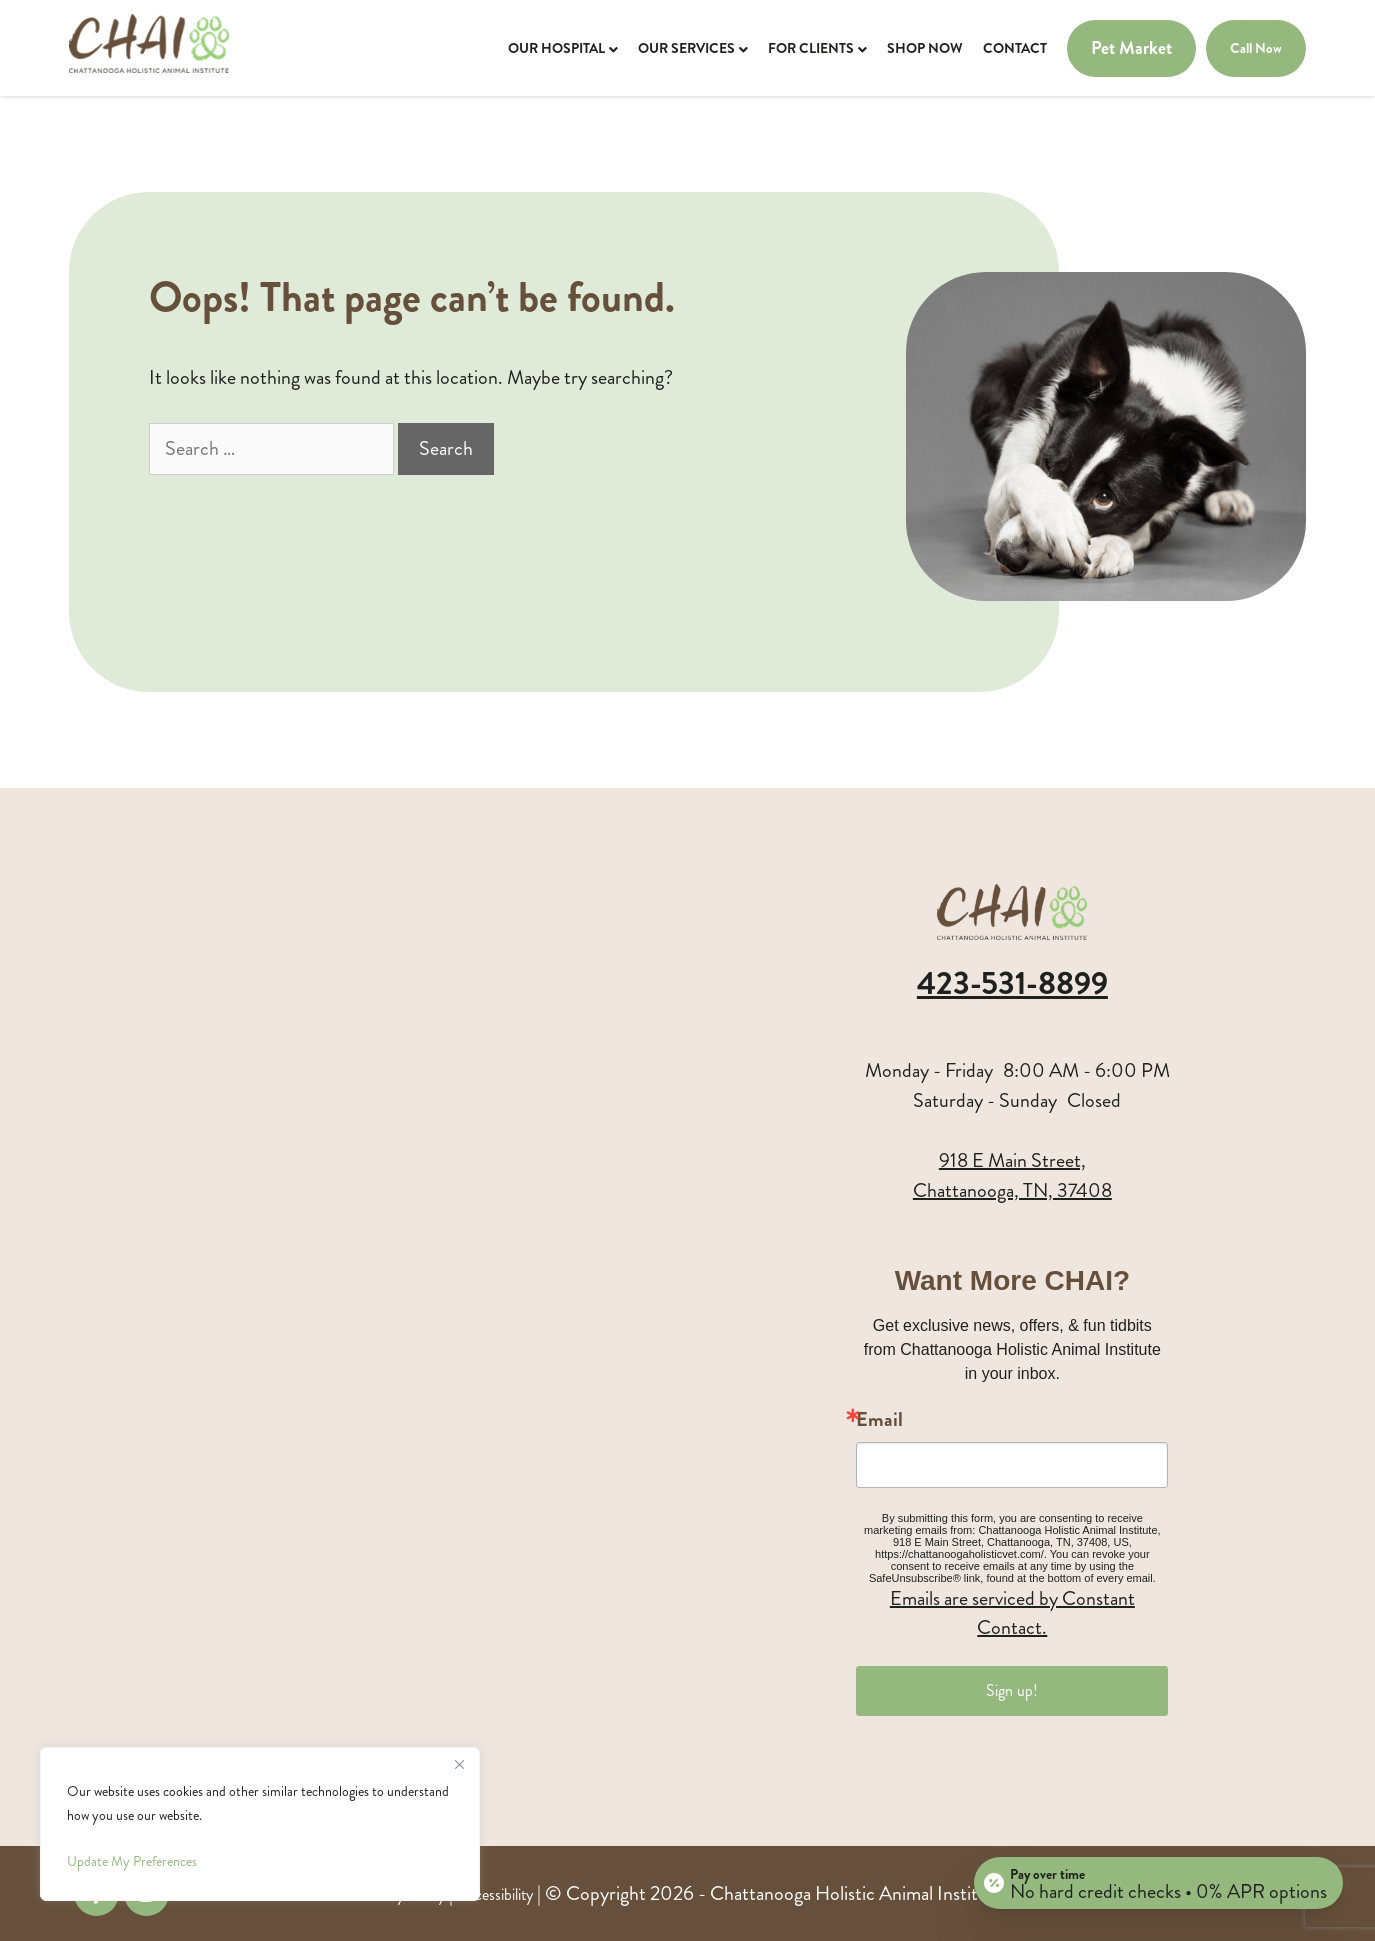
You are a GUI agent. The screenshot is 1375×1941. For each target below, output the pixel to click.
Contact (1015, 48)
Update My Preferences (132, 1861)
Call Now (1256, 48)
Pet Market (1131, 48)
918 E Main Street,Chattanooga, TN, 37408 (1012, 1175)
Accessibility (495, 1894)
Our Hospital (556, 48)
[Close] (459, 1764)
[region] (260, 1824)
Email (879, 1420)
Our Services (686, 48)
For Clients (811, 48)
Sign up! (1012, 1690)
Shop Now (925, 48)
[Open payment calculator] (1158, 1883)
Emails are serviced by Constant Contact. (1012, 1613)
